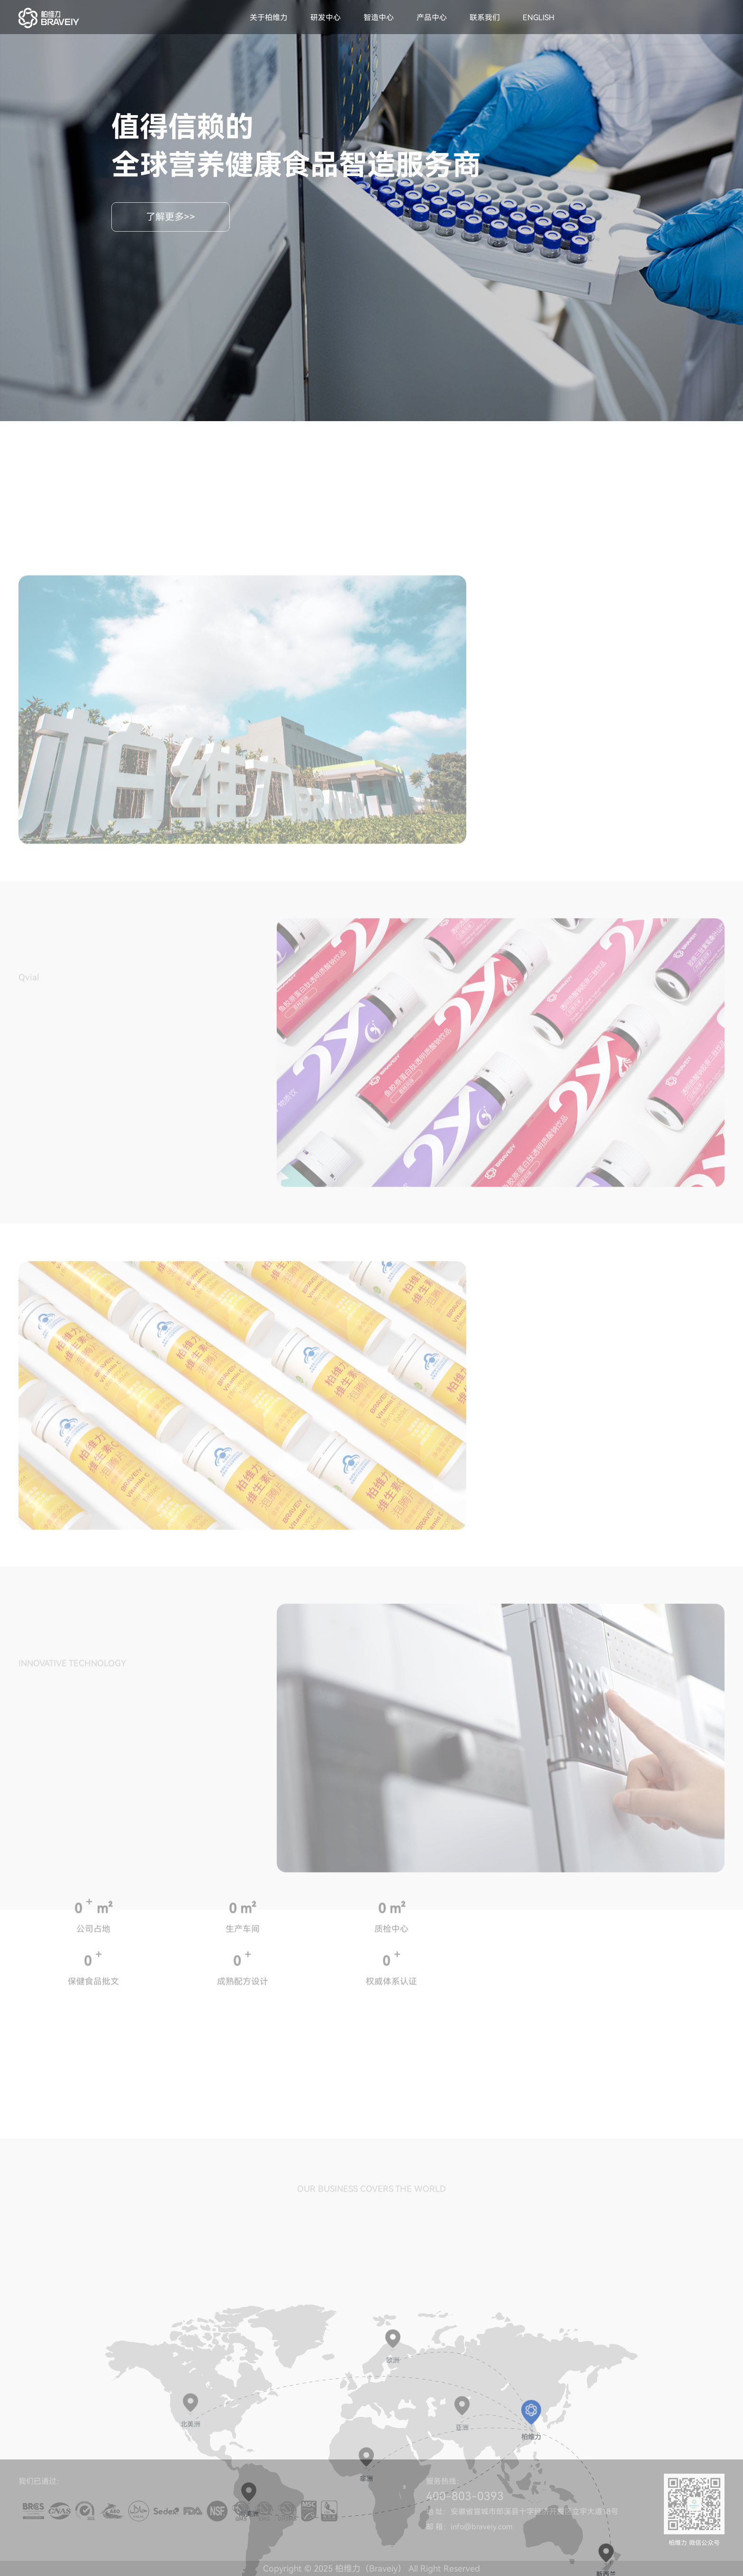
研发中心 (325, 17)
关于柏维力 (269, 17)
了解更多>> (170, 217)
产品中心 (432, 17)
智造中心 (378, 17)
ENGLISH (538, 17)
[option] (242, 883)
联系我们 (485, 17)
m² (104, 1999)
